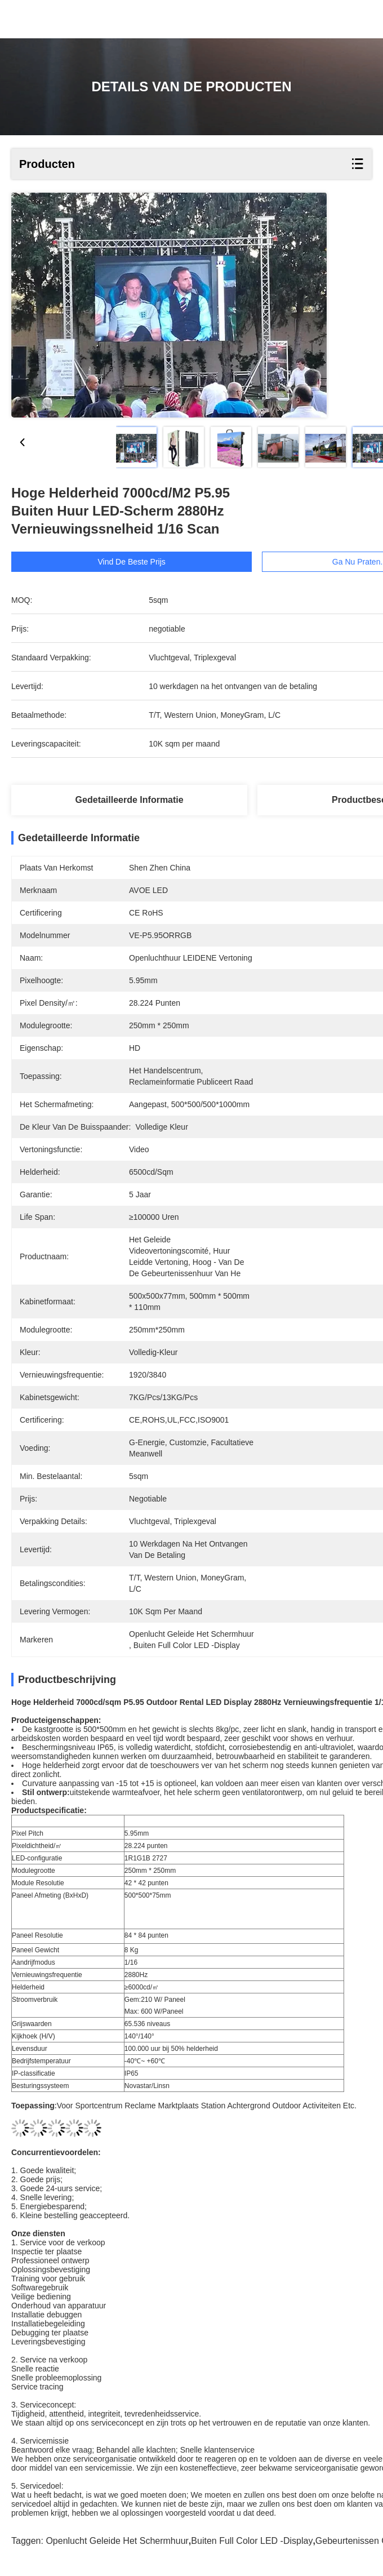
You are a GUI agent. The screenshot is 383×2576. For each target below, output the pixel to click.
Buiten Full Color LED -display (252, 2541)
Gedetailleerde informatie (129, 800)
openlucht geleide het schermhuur (117, 2541)
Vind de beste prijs (146, 561)
